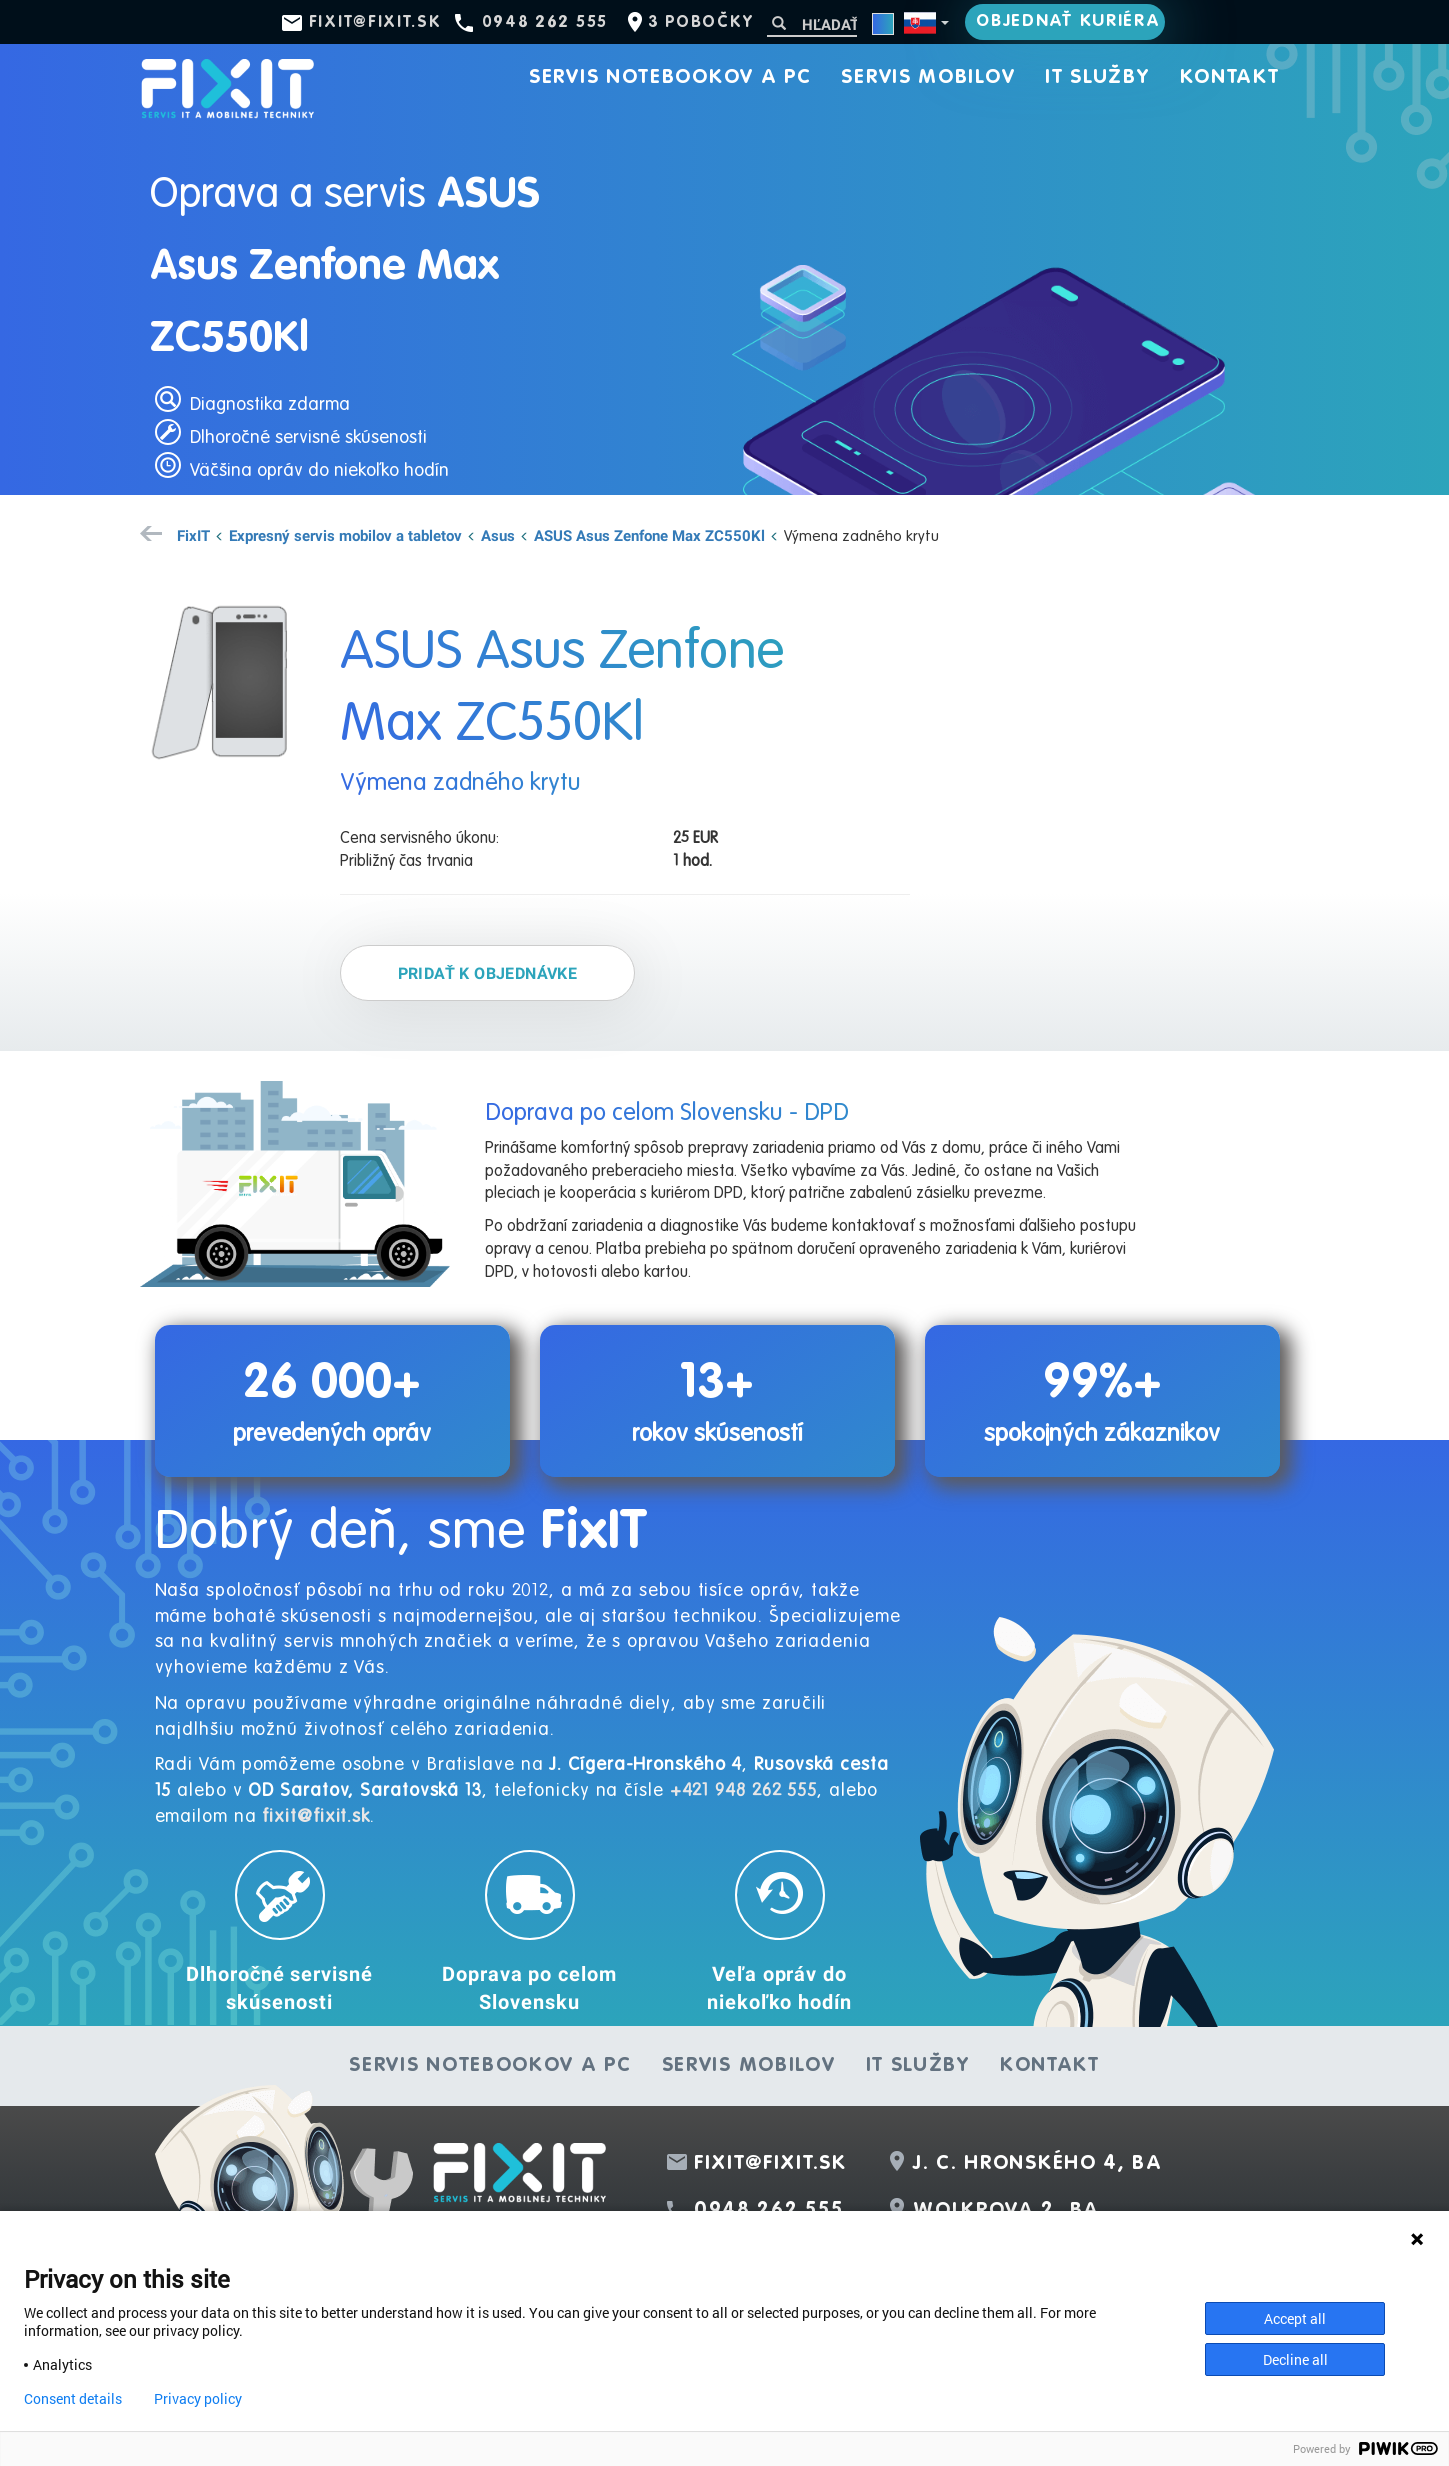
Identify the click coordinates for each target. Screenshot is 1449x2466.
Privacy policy (198, 2399)
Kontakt (1230, 78)
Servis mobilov (928, 78)
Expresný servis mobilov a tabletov (345, 535)
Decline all (1295, 2359)
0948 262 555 (545, 23)
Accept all (1295, 2318)
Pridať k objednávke (488, 973)
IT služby (1097, 78)
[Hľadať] (812, 24)
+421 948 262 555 (743, 1791)
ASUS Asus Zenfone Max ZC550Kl (649, 535)
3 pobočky (700, 23)
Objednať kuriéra (1068, 21)
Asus (498, 535)
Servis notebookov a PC (670, 78)
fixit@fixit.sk (375, 23)
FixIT (193, 535)
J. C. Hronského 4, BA (1038, 2164)
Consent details (73, 2399)
